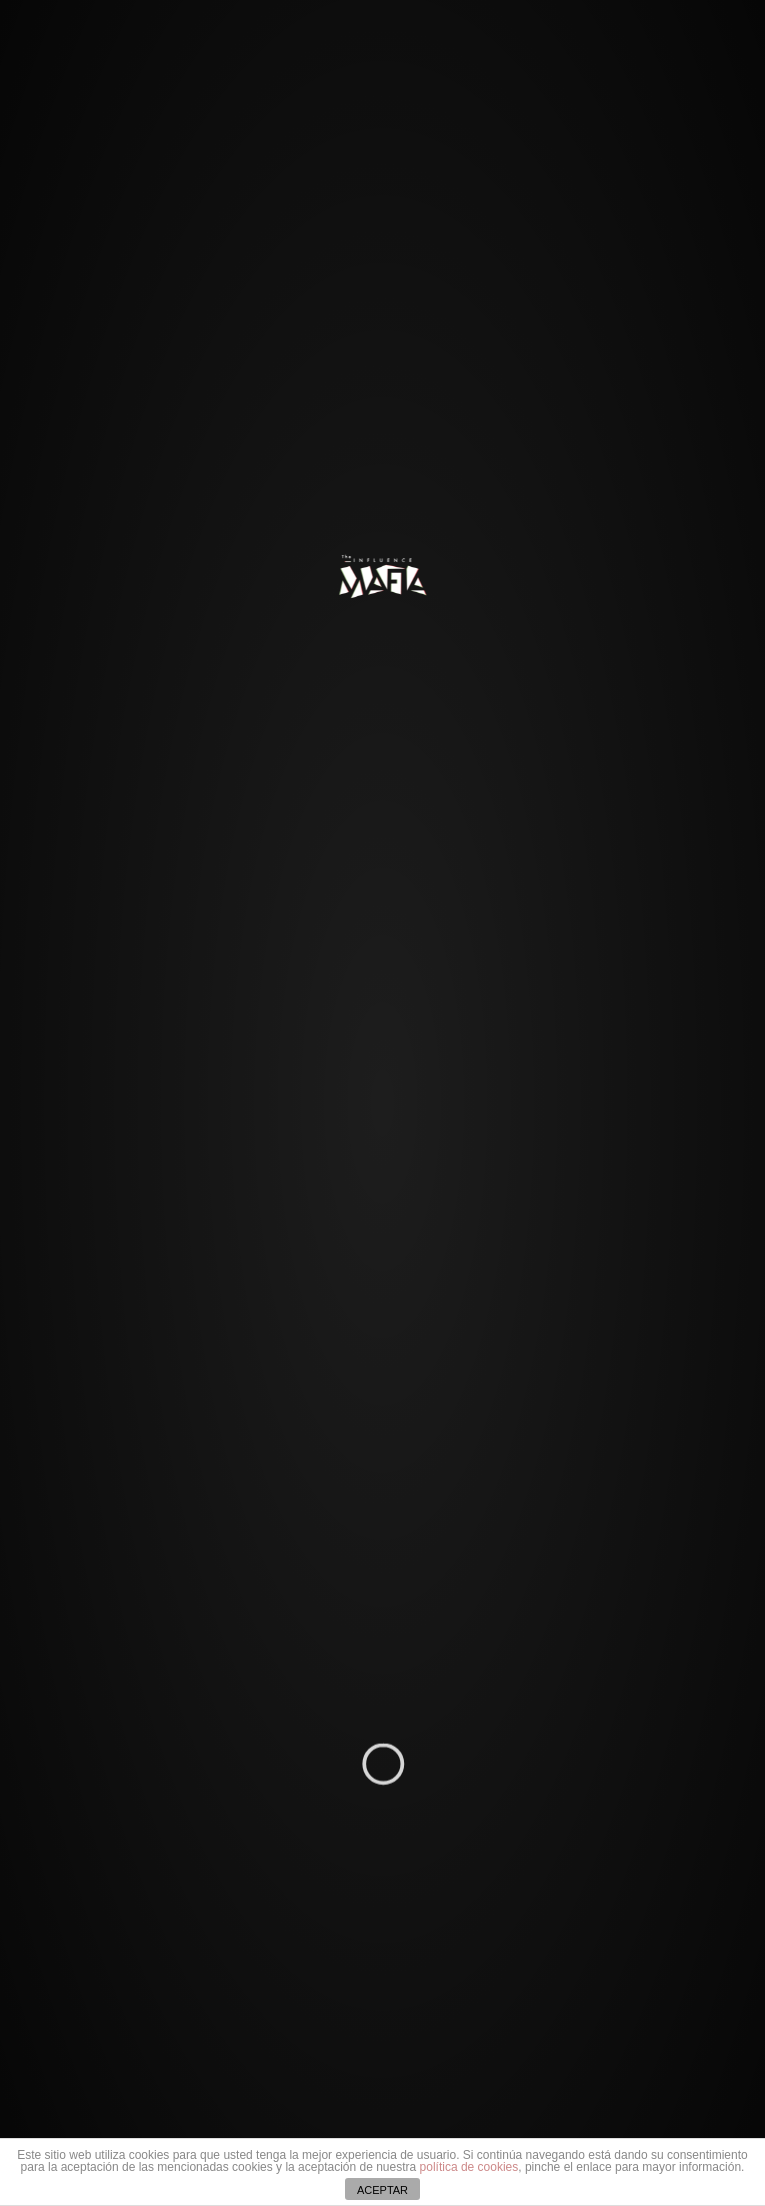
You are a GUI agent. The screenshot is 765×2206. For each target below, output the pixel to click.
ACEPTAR (382, 2190)
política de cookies (469, 2167)
